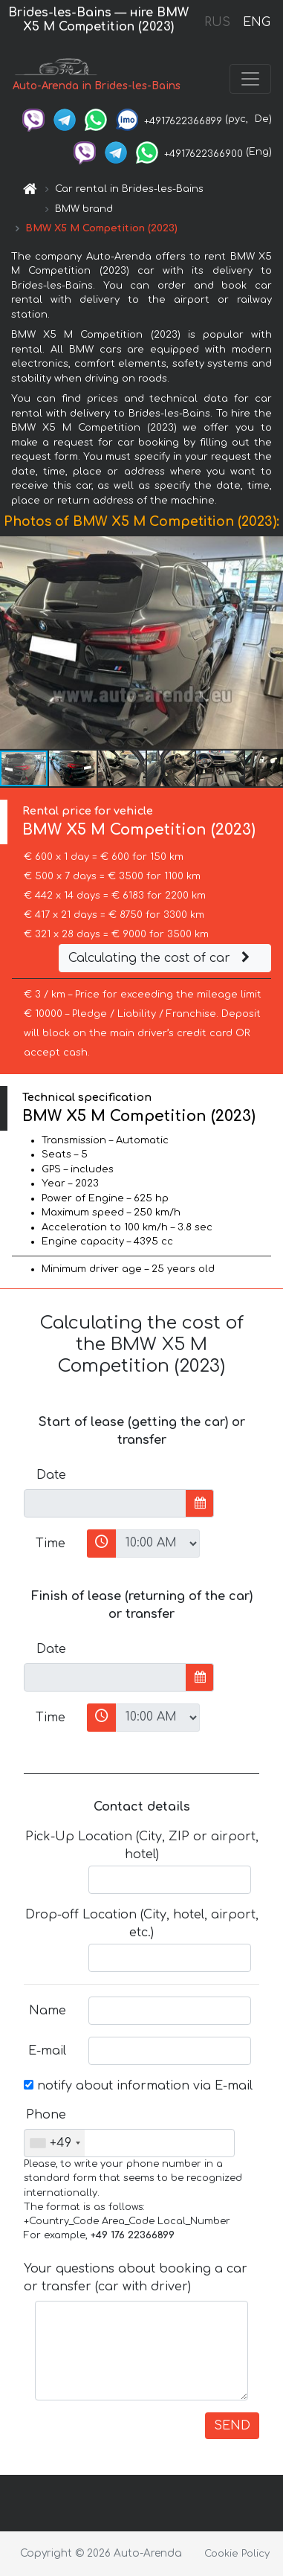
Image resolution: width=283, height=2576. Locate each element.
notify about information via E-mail (138, 2085)
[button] (270, 643)
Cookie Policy (237, 2553)
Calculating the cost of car (161, 958)
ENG (256, 22)
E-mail (47, 2051)
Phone (46, 2114)
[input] (105, 1503)
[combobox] (55, 2143)
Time (50, 1543)
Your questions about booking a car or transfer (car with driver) (135, 2277)
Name (47, 2010)
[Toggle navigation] (250, 79)
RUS (217, 22)
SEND (232, 2425)
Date (51, 1475)
